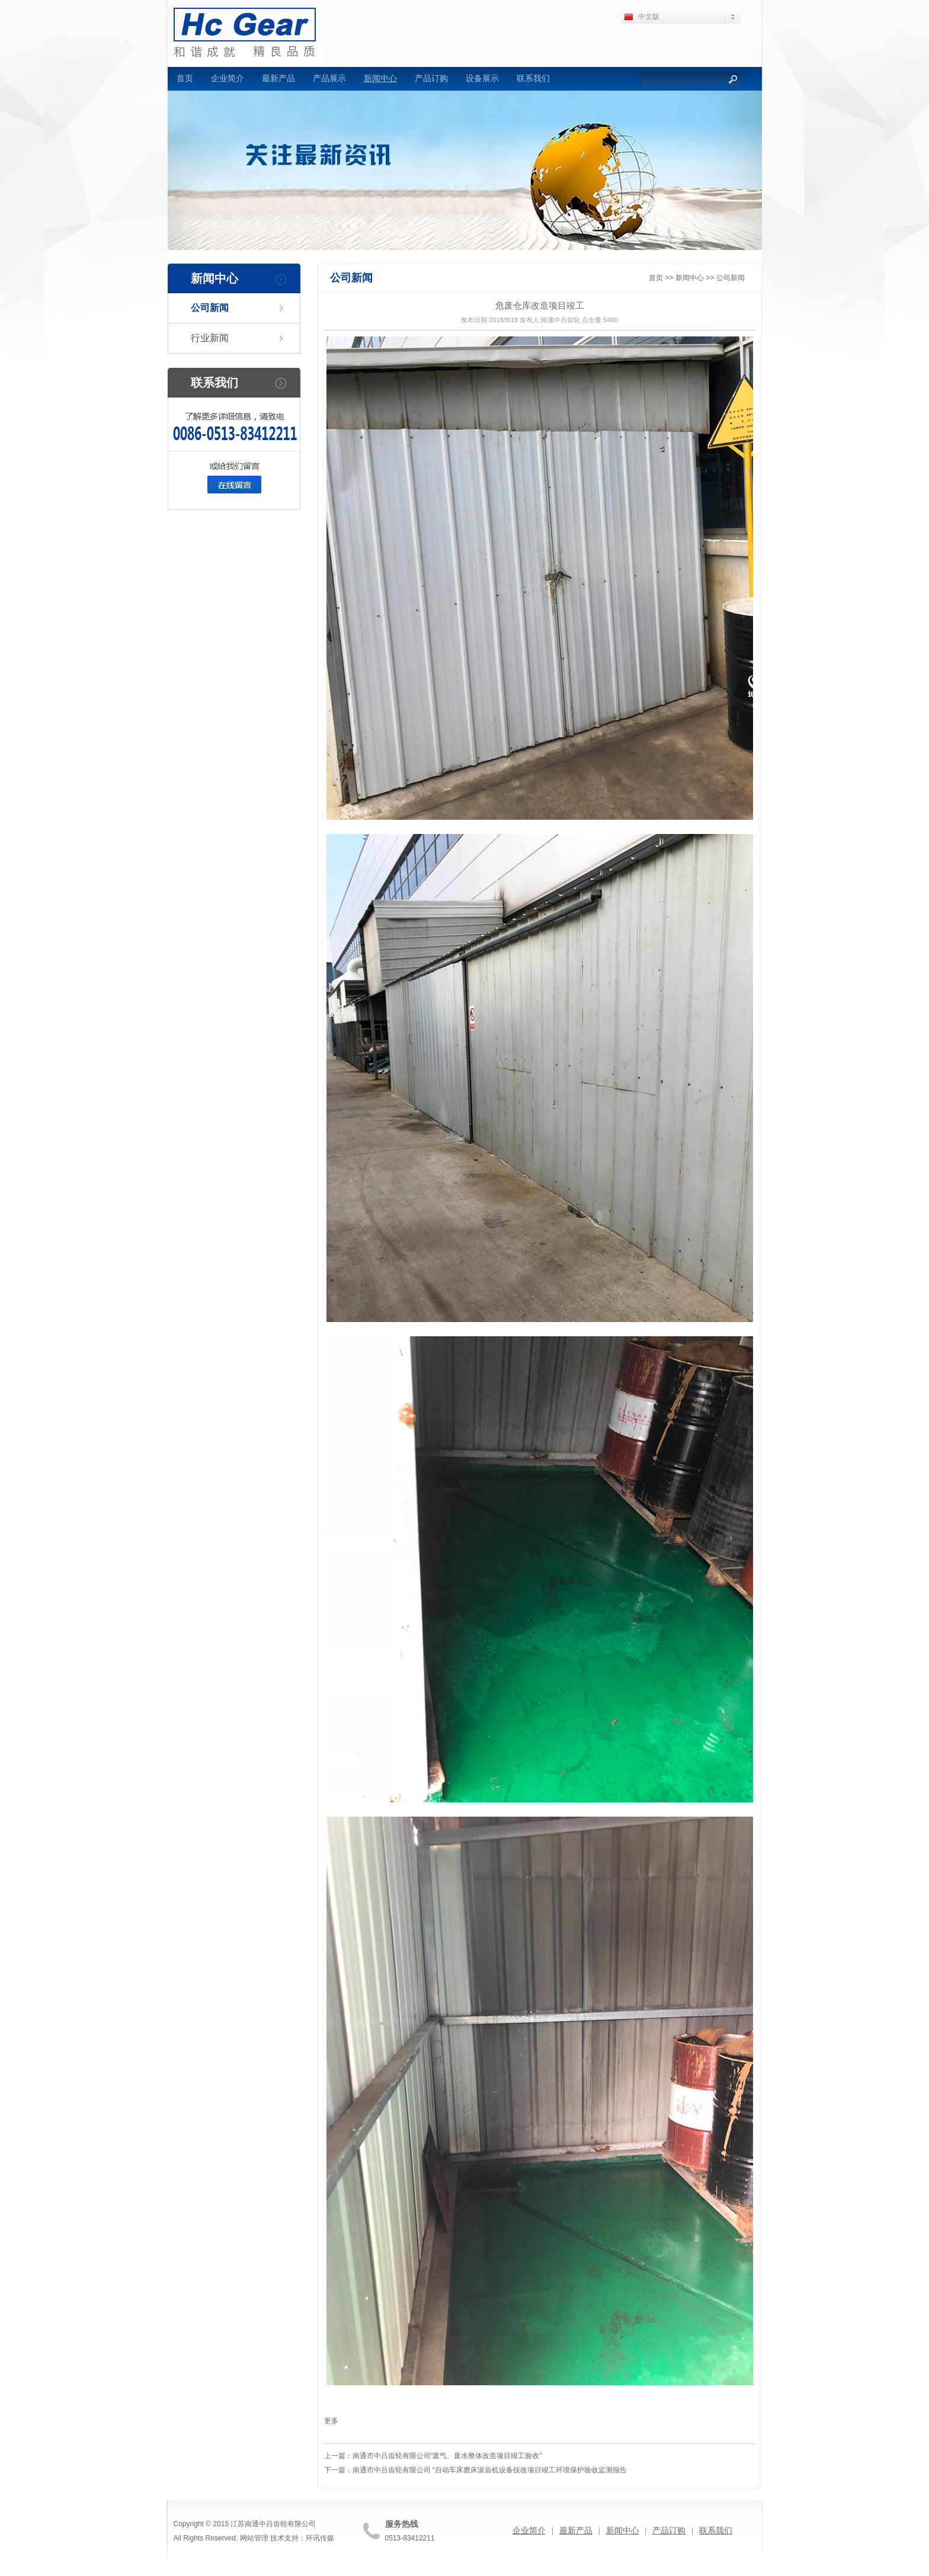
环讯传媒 (320, 2538)
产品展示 (329, 78)
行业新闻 (210, 338)
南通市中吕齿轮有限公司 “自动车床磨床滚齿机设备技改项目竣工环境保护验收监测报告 (490, 2470)
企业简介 (227, 78)
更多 (331, 2421)
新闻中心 (380, 78)
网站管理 (254, 2538)
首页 (185, 78)
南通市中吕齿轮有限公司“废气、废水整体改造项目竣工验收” (447, 2456)
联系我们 (533, 78)
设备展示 (482, 78)
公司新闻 (210, 308)
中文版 (648, 16)
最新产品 (278, 78)
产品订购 (431, 78)
